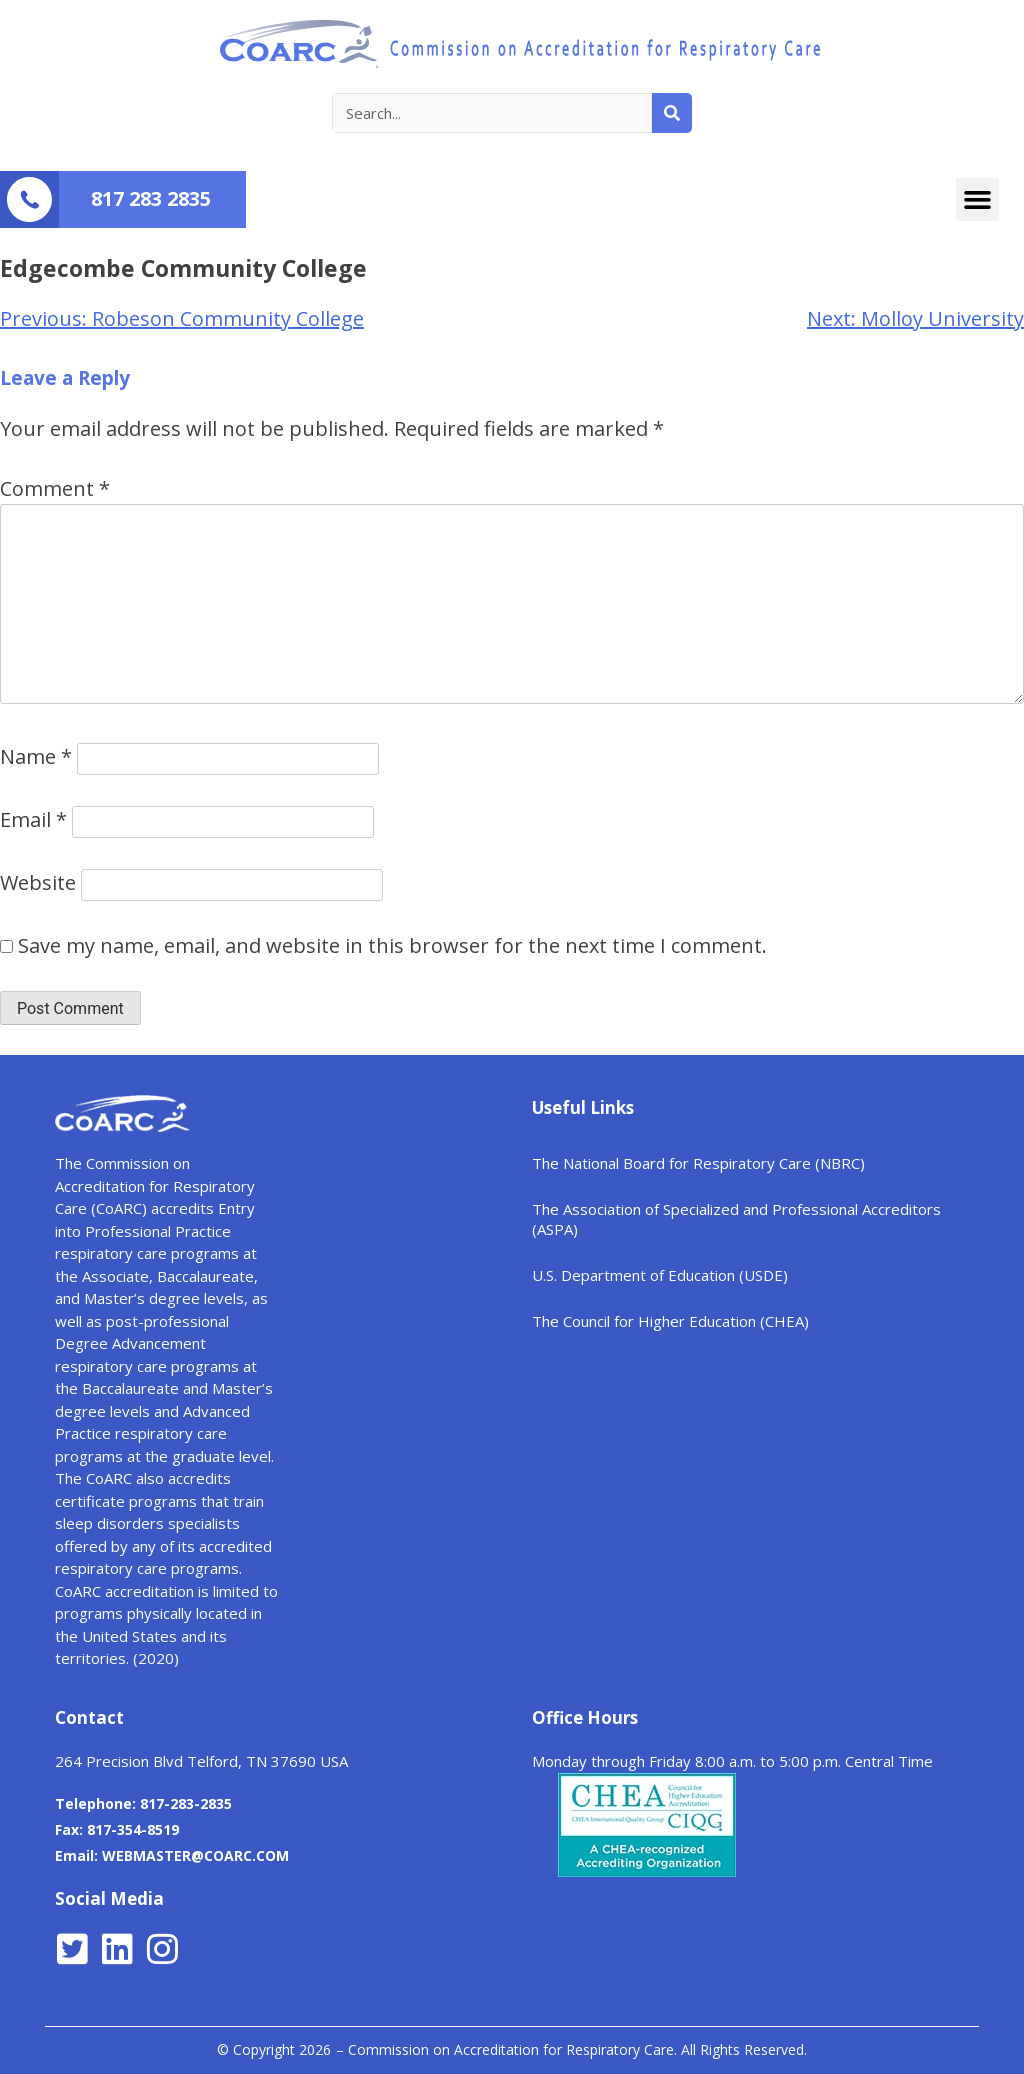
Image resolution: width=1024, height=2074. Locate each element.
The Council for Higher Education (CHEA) (670, 1321)
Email (33, 819)
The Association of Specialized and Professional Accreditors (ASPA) (736, 1219)
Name (36, 756)
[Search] (672, 113)
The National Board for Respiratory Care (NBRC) (698, 1163)
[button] (978, 200)
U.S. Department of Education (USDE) (660, 1275)
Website (38, 882)
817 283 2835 (151, 198)
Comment (55, 488)
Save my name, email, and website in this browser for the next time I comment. (392, 945)
